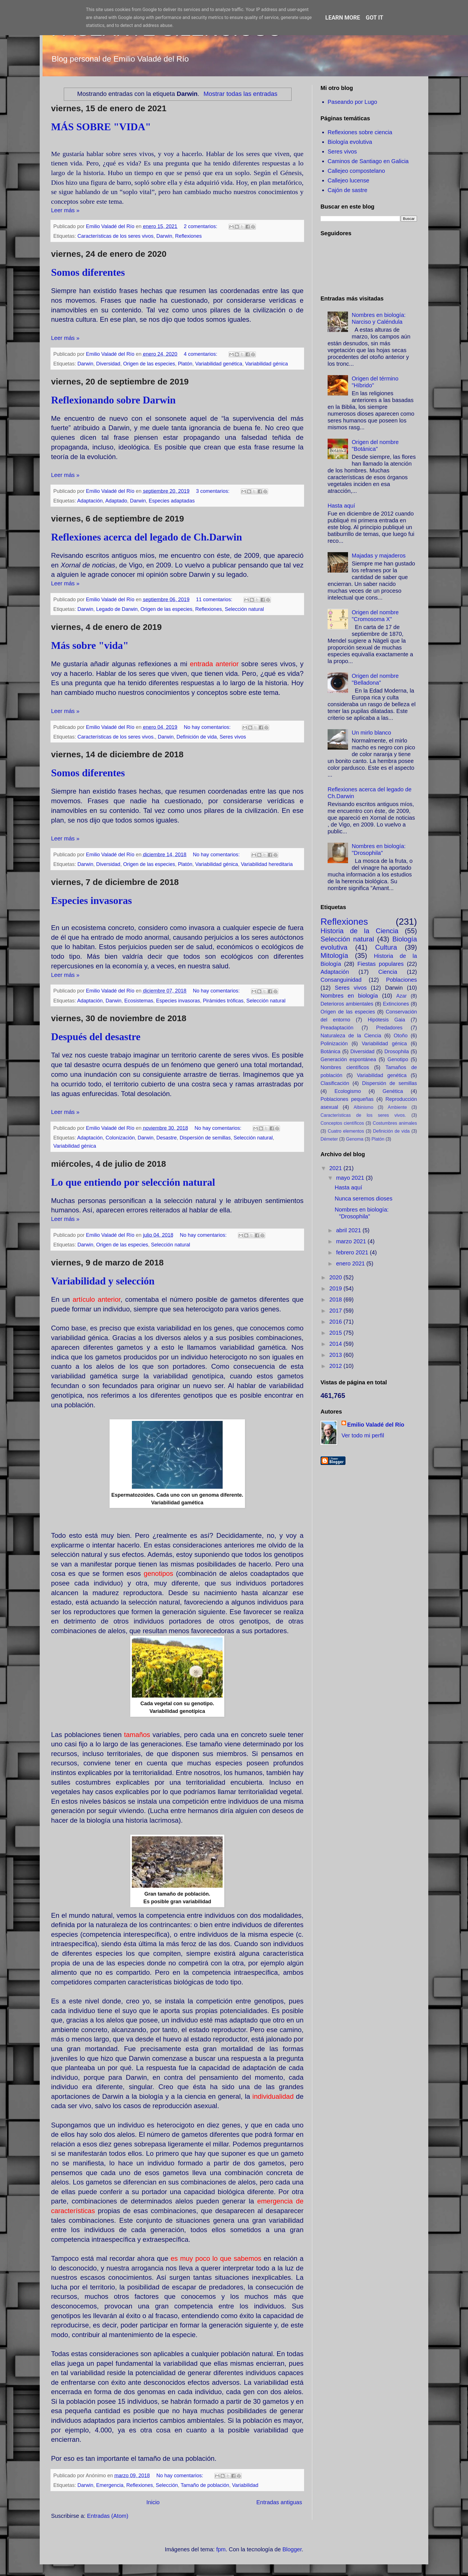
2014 (336, 1344)
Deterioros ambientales (347, 1004)
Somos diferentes (88, 272)
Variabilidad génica (266, 364)
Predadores (389, 1028)
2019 (336, 1288)
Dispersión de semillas (205, 1138)
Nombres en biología (349, 995)
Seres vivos (233, 737)
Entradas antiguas (279, 2502)
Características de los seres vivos (115, 236)
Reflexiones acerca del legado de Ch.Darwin (146, 537)
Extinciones (396, 1004)
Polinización (334, 1043)
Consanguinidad (341, 980)
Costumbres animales (395, 1123)
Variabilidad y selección (103, 1281)
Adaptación (90, 501)
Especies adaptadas (172, 501)
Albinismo (363, 1107)
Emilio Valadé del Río (375, 1424)
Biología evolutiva (350, 142)
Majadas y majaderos (379, 555)
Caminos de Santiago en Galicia (368, 161)
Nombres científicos (345, 1067)
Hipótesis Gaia (386, 1020)
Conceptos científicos (342, 1123)
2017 (336, 1310)
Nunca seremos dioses (363, 1198)
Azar (401, 996)
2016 (336, 1322)
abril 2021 (349, 1230)
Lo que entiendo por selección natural (133, 1182)
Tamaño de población (205, 2485)
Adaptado (116, 501)
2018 (336, 1299)
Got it (374, 17)
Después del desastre (95, 1036)
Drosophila (396, 1051)
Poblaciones (401, 980)
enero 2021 (351, 1263)
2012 (336, 1366)
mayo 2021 (351, 1178)
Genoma (354, 1139)
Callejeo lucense (348, 180)
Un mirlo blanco (371, 732)
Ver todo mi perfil (362, 1435)
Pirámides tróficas (223, 1001)
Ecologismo (347, 1091)
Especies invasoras (91, 900)
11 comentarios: (215, 599)
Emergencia (109, 2485)
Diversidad (108, 364)
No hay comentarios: (208, 727)
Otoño (401, 1035)
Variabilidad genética (218, 364)
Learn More (342, 17)
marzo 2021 (352, 1241)
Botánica (330, 1051)
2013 (336, 1355)
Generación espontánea (348, 1059)
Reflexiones (188, 236)
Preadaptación (337, 1028)
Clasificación (335, 1083)
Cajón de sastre (347, 190)
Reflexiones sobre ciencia (360, 132)
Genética (393, 1091)
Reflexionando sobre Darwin (113, 400)
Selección (167, 2485)
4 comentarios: (201, 354)
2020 (336, 1277)
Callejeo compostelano (356, 171)
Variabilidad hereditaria (267, 864)
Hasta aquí (341, 505)
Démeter (329, 1139)
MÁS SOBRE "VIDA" (101, 127)
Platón (185, 364)
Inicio (153, 2502)
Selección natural (244, 609)
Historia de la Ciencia (360, 931)
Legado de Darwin (117, 609)
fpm (220, 2549)
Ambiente (397, 1107)
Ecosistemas (138, 1001)
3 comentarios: (213, 491)
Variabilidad (245, 2485)
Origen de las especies (149, 364)
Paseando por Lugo (352, 102)
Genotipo (397, 1059)
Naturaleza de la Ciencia (351, 1035)
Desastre (166, 1138)
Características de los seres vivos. (116, 737)
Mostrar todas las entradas (240, 93)
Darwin (164, 236)
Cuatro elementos (346, 1131)
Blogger (292, 2549)
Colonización (120, 1138)
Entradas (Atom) (107, 2516)
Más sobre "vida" (89, 645)
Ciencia (387, 972)
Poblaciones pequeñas (347, 1099)
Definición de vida (196, 737)
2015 (336, 1333)
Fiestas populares (380, 964)
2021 (336, 1168)
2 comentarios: (201, 226)
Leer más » (65, 210)
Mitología (334, 955)
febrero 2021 (353, 1252)
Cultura (386, 947)
